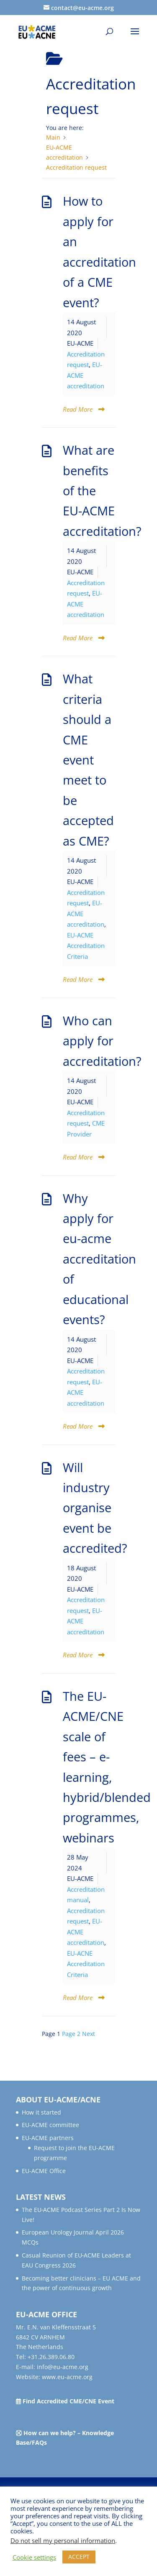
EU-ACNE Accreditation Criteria (86, 1964)
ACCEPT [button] (79, 2557)
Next (88, 2034)
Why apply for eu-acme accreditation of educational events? (99, 1259)
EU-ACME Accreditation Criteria (86, 946)
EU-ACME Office (44, 2171)
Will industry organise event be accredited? (95, 1508)
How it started (41, 2112)
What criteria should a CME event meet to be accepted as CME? (88, 760)
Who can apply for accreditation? (102, 1041)
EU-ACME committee (50, 2125)
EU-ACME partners (48, 2138)
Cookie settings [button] (34, 2557)
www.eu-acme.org (67, 2377)
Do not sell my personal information (62, 2540)
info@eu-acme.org (62, 2367)
